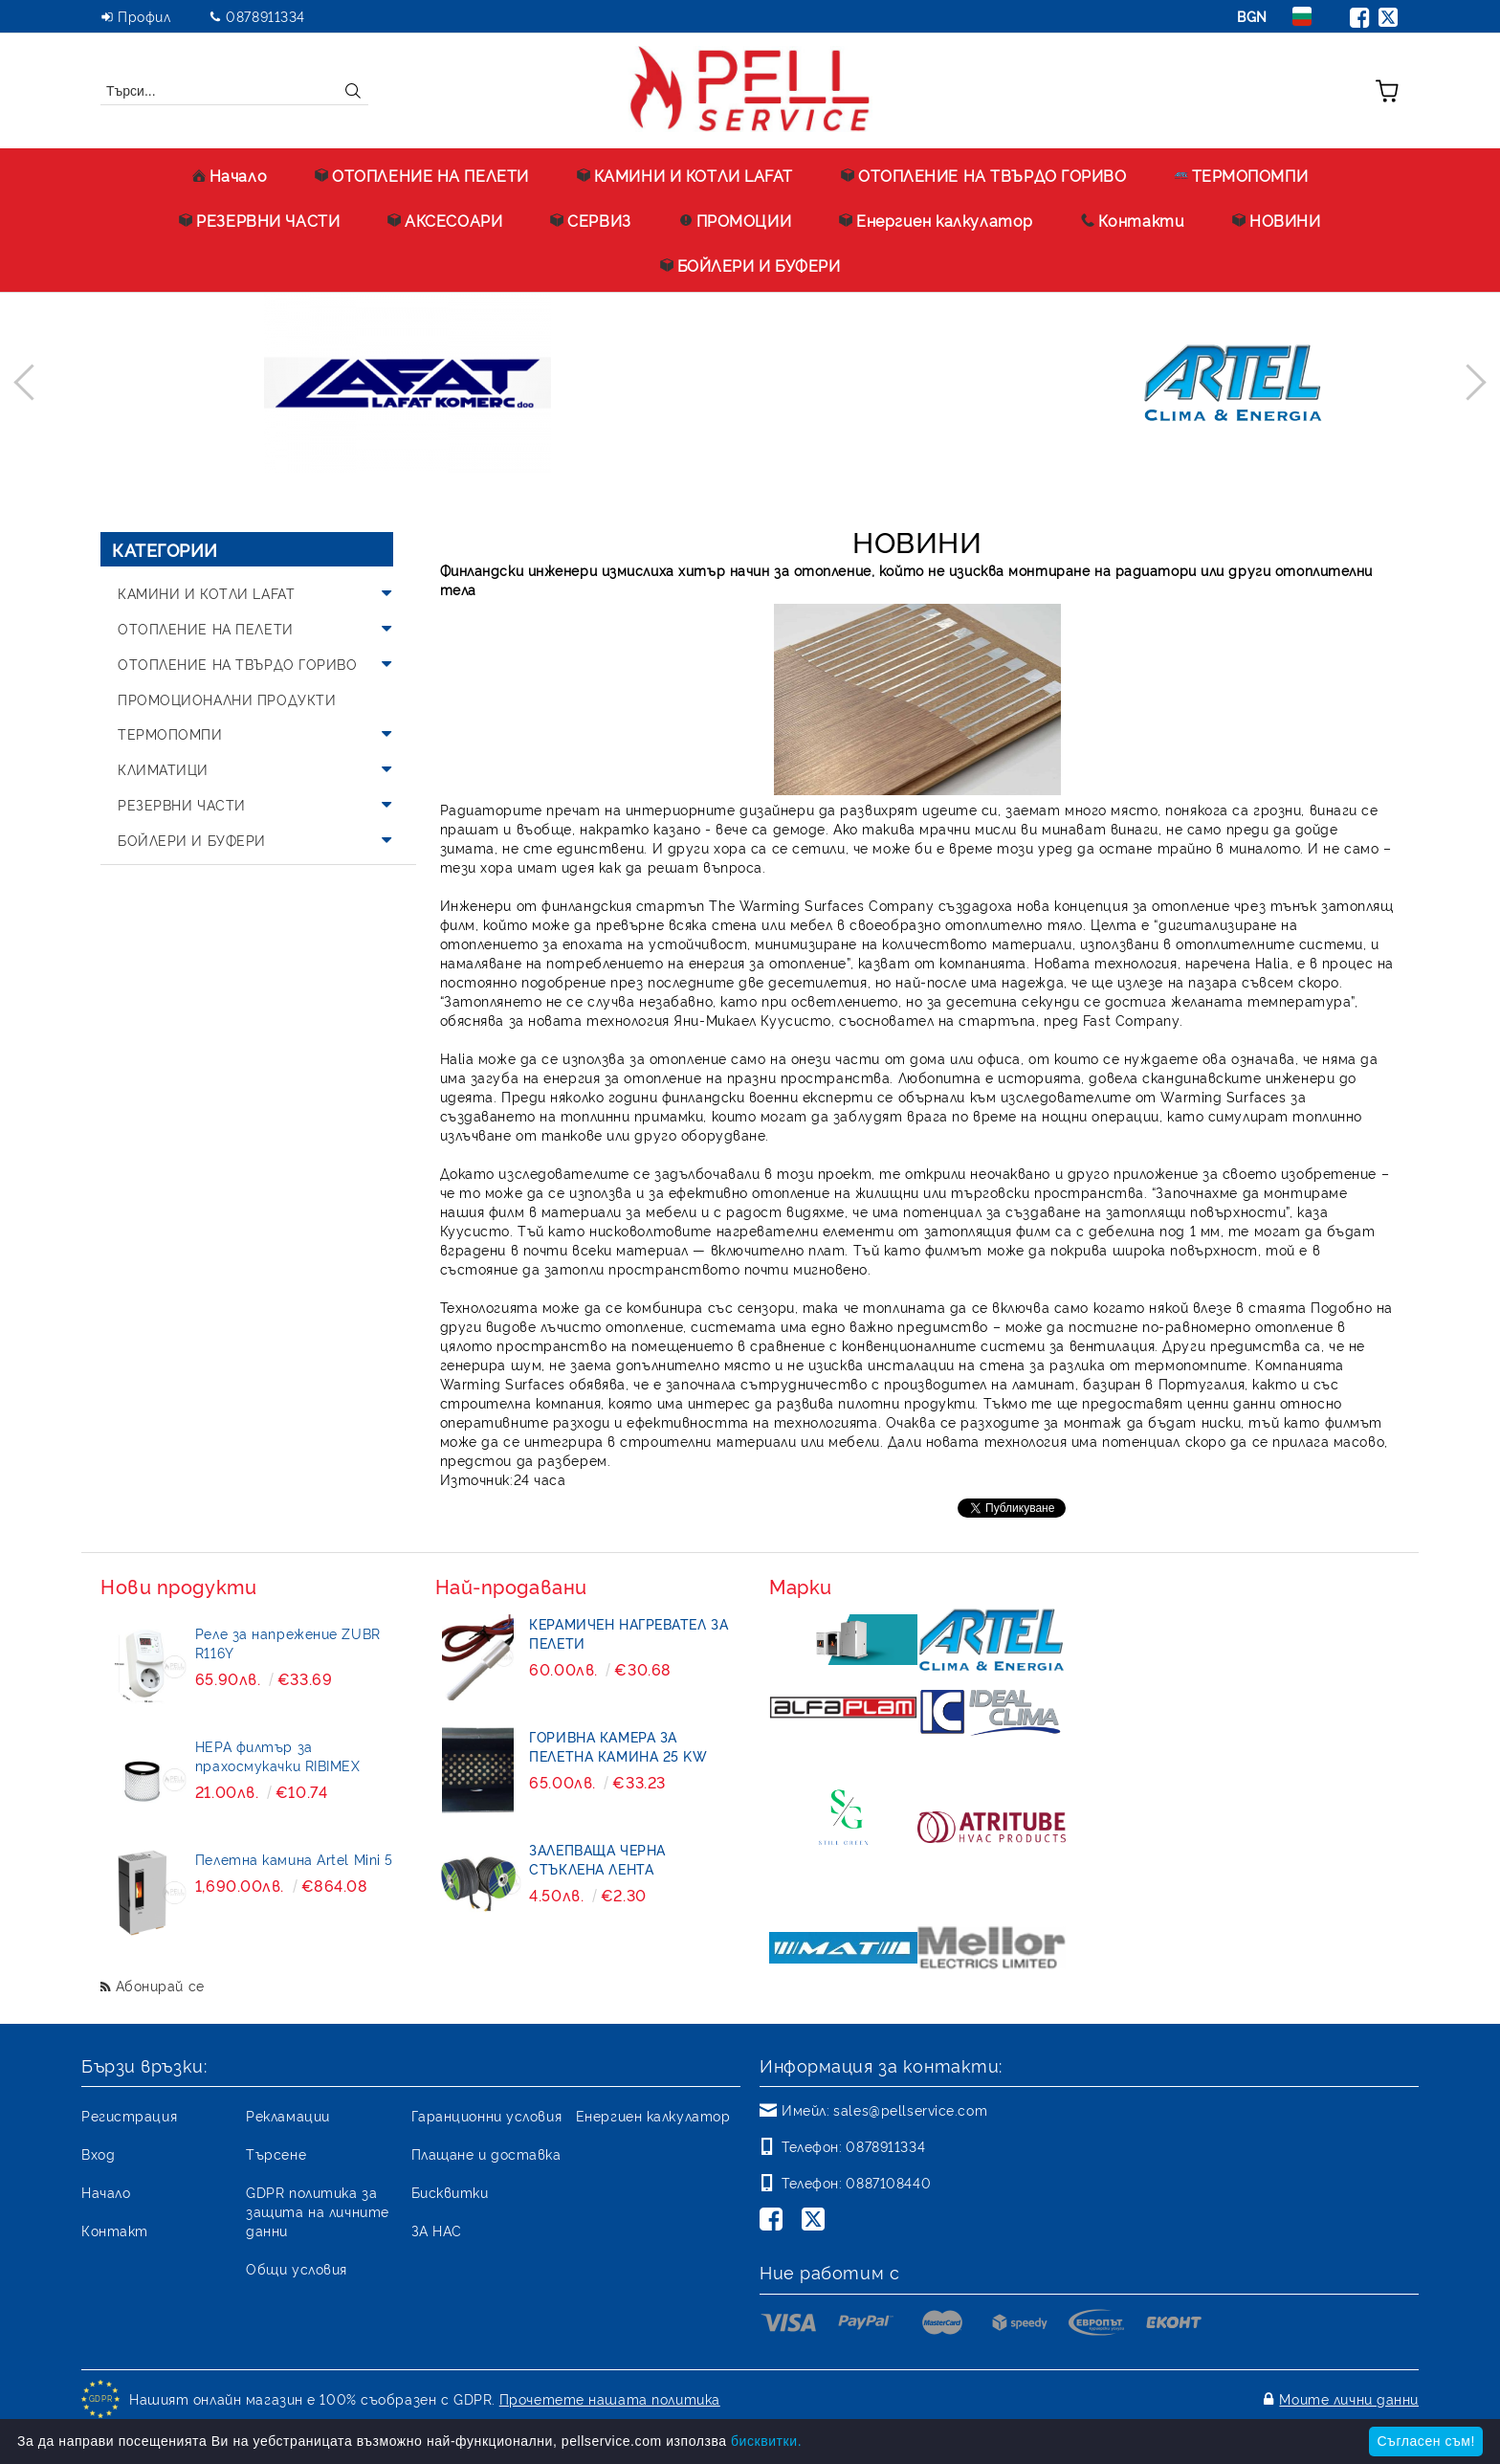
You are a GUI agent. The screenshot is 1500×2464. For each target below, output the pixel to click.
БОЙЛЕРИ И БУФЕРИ (750, 265)
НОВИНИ (1276, 220)
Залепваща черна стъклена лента (597, 1858)
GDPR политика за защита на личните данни (317, 2211)
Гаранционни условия (486, 2115)
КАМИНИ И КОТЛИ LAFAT (685, 175)
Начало (229, 175)
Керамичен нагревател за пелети (628, 1633)
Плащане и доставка (486, 2153)
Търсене (276, 2153)
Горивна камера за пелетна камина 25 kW (618, 1746)
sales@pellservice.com (910, 2109)
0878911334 (265, 16)
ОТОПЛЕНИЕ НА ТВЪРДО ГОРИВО (984, 175)
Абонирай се (160, 1985)
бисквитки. (766, 2441)
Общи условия (296, 2268)
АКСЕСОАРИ (444, 220)
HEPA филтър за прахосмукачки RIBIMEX (278, 1755)
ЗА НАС (436, 2230)
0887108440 (888, 2182)
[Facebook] (775, 2221)
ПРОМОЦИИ (735, 220)
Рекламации (288, 2115)
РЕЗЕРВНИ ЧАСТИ (259, 220)
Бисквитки (450, 2192)
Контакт (114, 2230)
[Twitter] (817, 2221)
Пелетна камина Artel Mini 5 (294, 1859)
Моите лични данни (1349, 2398)
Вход (98, 2153)
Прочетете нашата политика (609, 2398)
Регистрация (129, 2115)
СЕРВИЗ (590, 220)
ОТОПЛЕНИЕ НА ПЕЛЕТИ (422, 175)
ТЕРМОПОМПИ (1242, 175)
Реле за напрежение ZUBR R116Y (288, 1642)
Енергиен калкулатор (936, 220)
